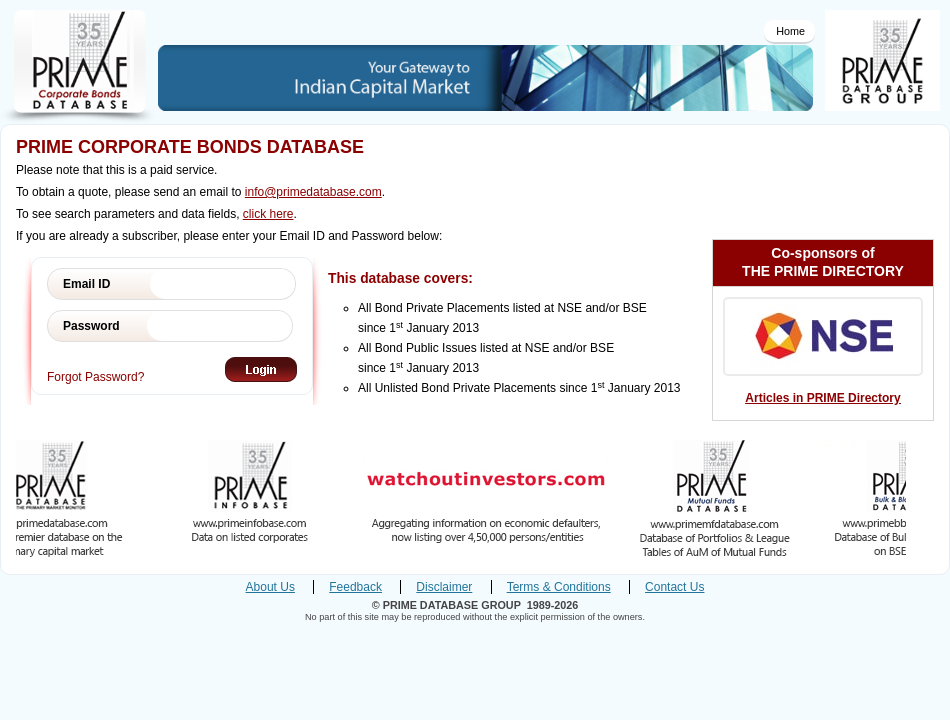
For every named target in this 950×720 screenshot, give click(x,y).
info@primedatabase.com (313, 192)
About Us (270, 587)
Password (91, 326)
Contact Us (674, 587)
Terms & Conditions (559, 587)
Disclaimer (444, 587)
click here (268, 214)
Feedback (355, 587)
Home (790, 31)
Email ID (86, 284)
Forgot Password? (95, 377)
